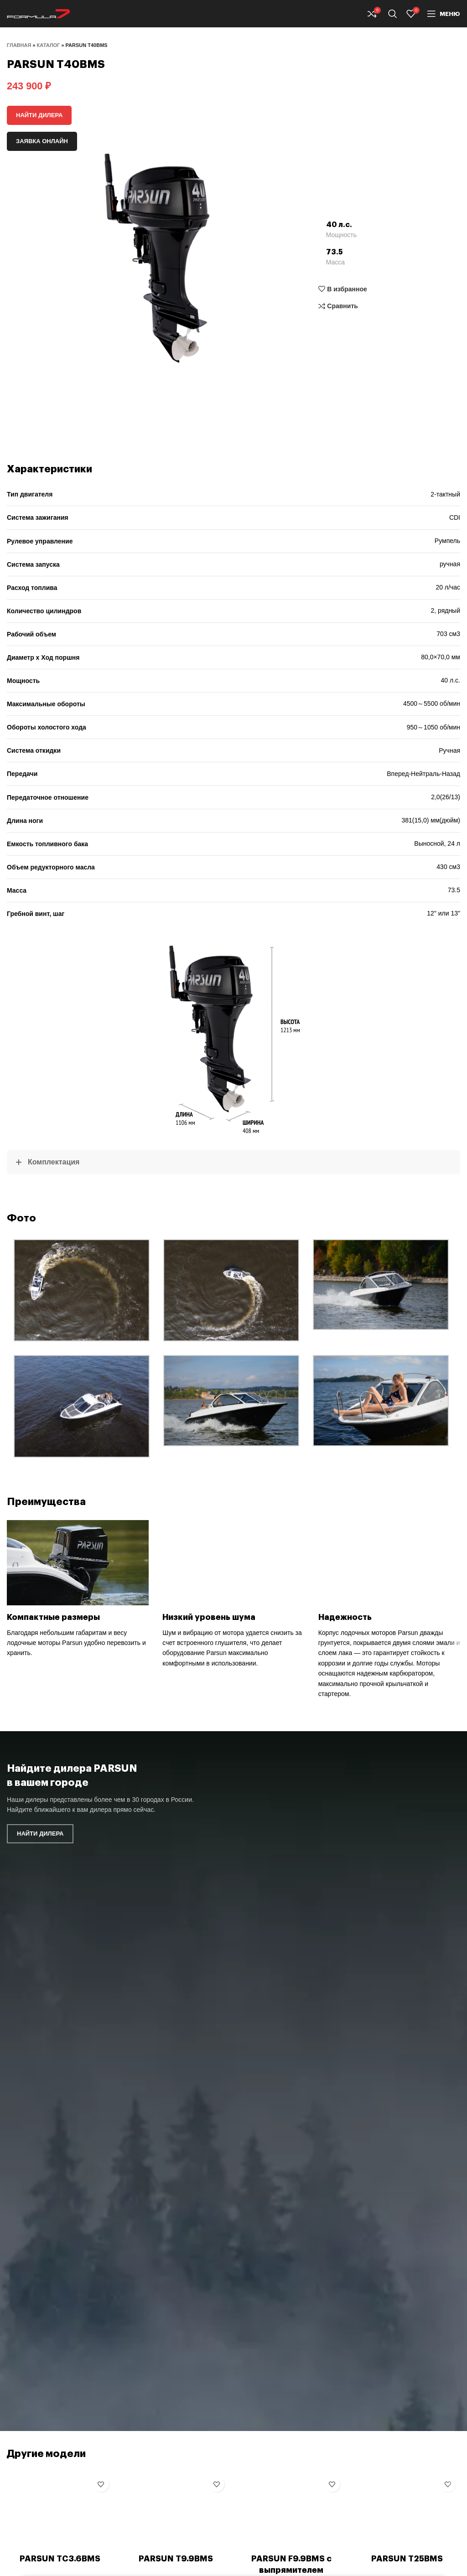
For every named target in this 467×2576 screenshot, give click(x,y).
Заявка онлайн (42, 141)
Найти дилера (39, 115)
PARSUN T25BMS (407, 2559)
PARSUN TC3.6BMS (60, 2559)
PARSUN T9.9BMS (176, 2559)
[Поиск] (393, 14)
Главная (19, 45)
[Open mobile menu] (443, 14)
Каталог (48, 45)
